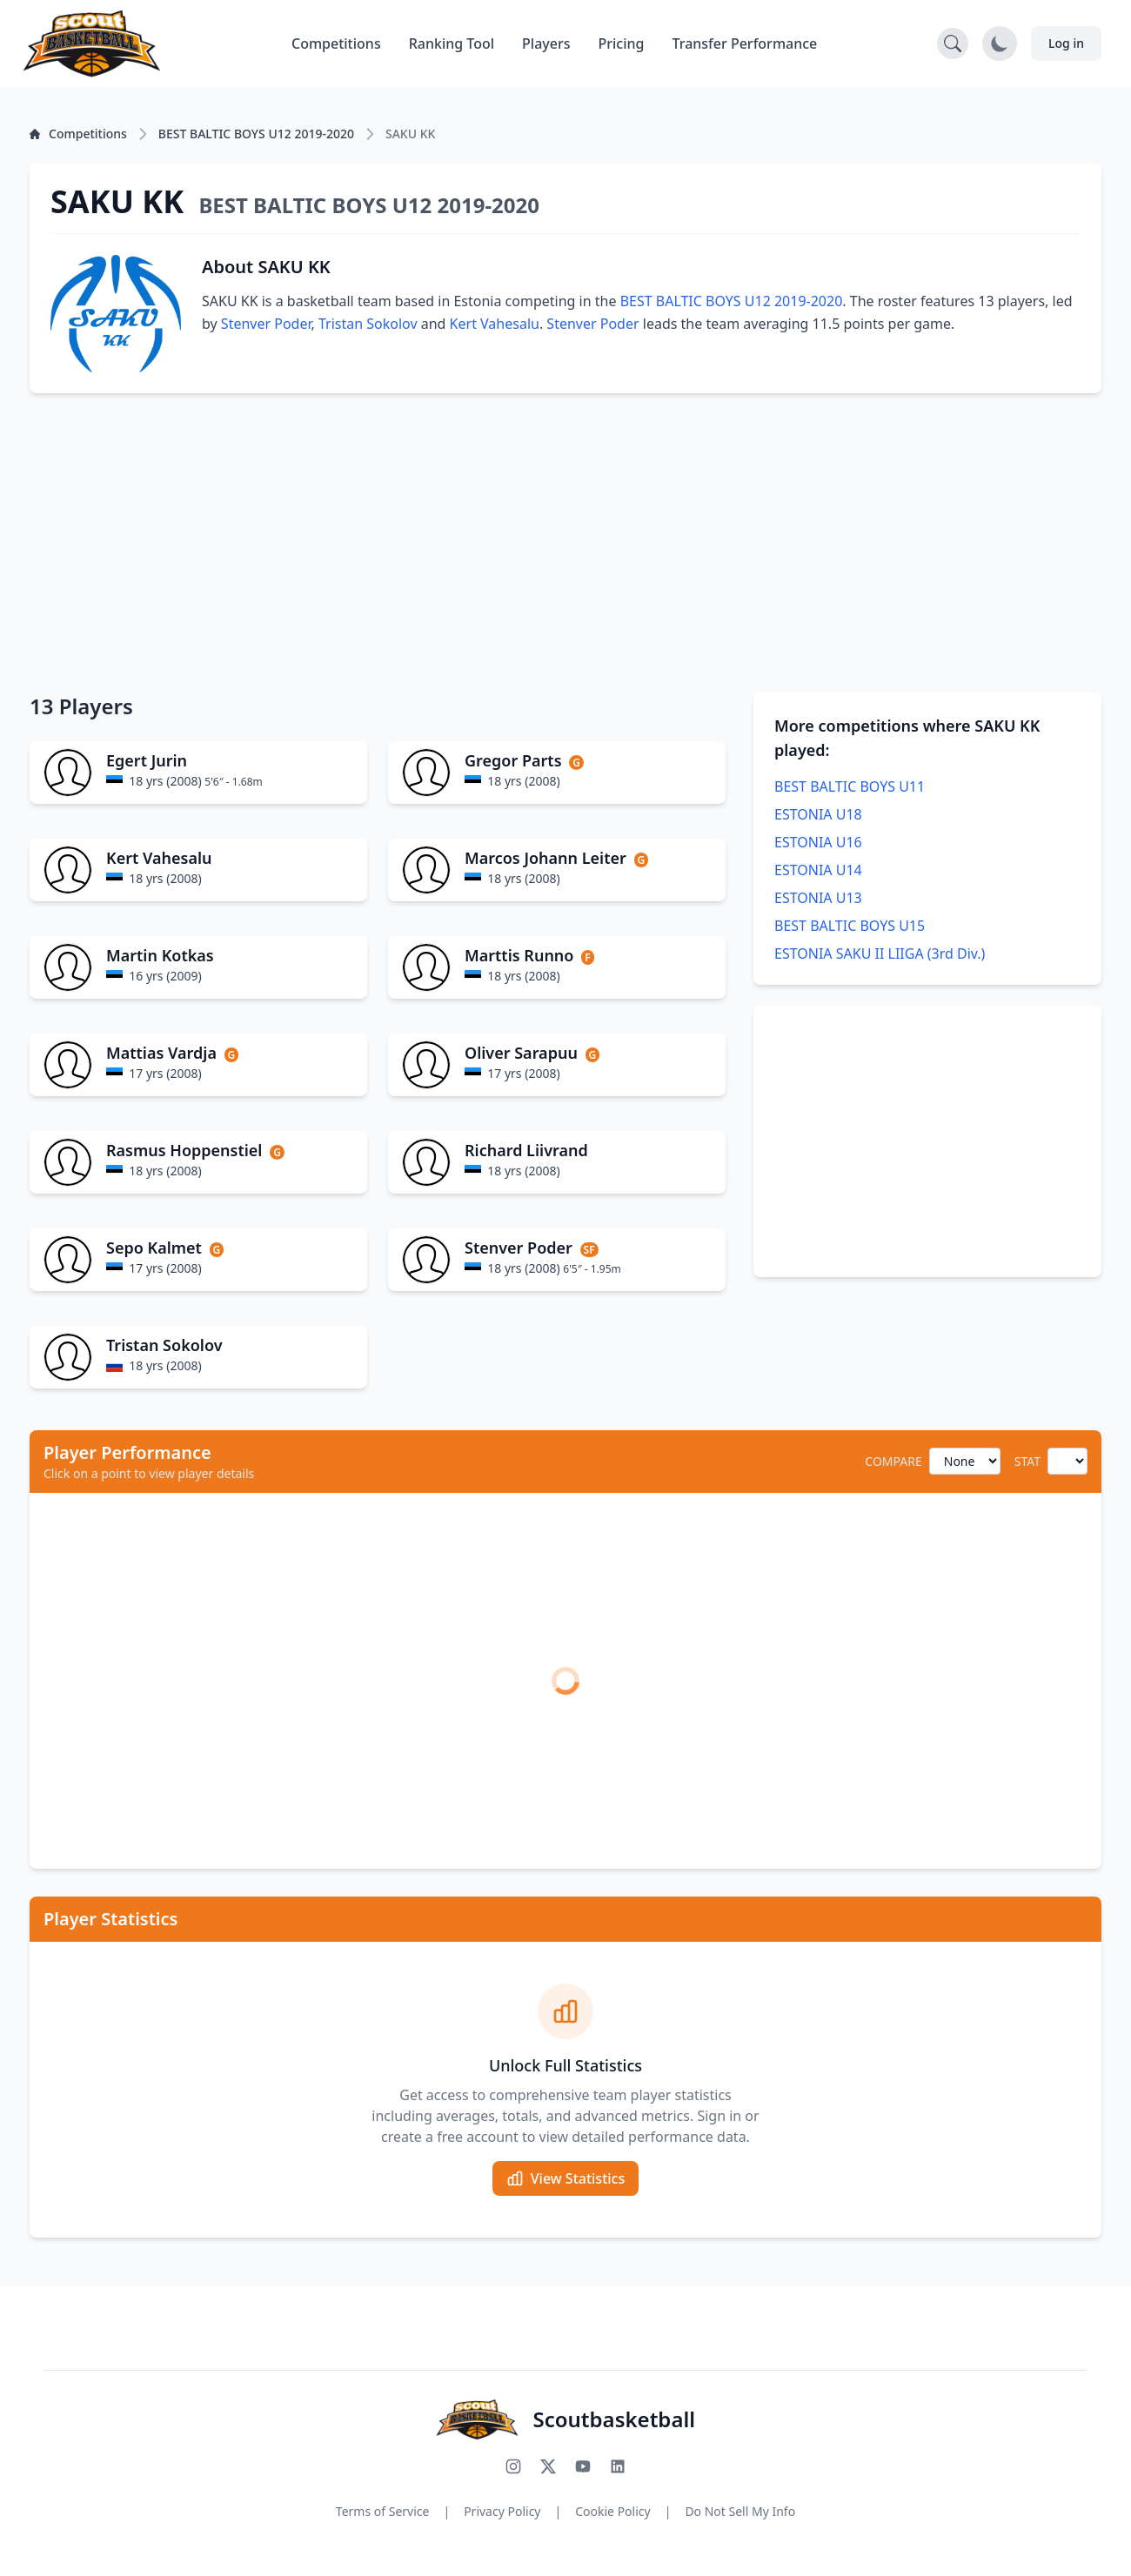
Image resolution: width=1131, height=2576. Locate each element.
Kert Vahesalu (494, 323)
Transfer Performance (745, 43)
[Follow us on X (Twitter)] (548, 2466)
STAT (1027, 1461)
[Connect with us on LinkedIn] (617, 2466)
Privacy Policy (502, 2511)
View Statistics (565, 2178)
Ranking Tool (451, 43)
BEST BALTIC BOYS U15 (849, 925)
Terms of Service (383, 2511)
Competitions (336, 43)
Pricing (622, 43)
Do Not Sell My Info (740, 2511)
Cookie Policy (612, 2511)
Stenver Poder (266, 323)
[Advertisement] (566, 543)
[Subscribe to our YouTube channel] (583, 2466)
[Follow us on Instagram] (513, 2466)
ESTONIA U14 (818, 870)
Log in (1066, 43)
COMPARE (893, 1461)
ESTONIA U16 (818, 842)
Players (546, 43)
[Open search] (952, 43)
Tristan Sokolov (368, 323)
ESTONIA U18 (818, 814)
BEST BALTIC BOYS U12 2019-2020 (731, 301)
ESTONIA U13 (818, 897)
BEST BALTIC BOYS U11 (849, 786)
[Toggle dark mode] (999, 43)
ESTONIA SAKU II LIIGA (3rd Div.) (879, 953)
